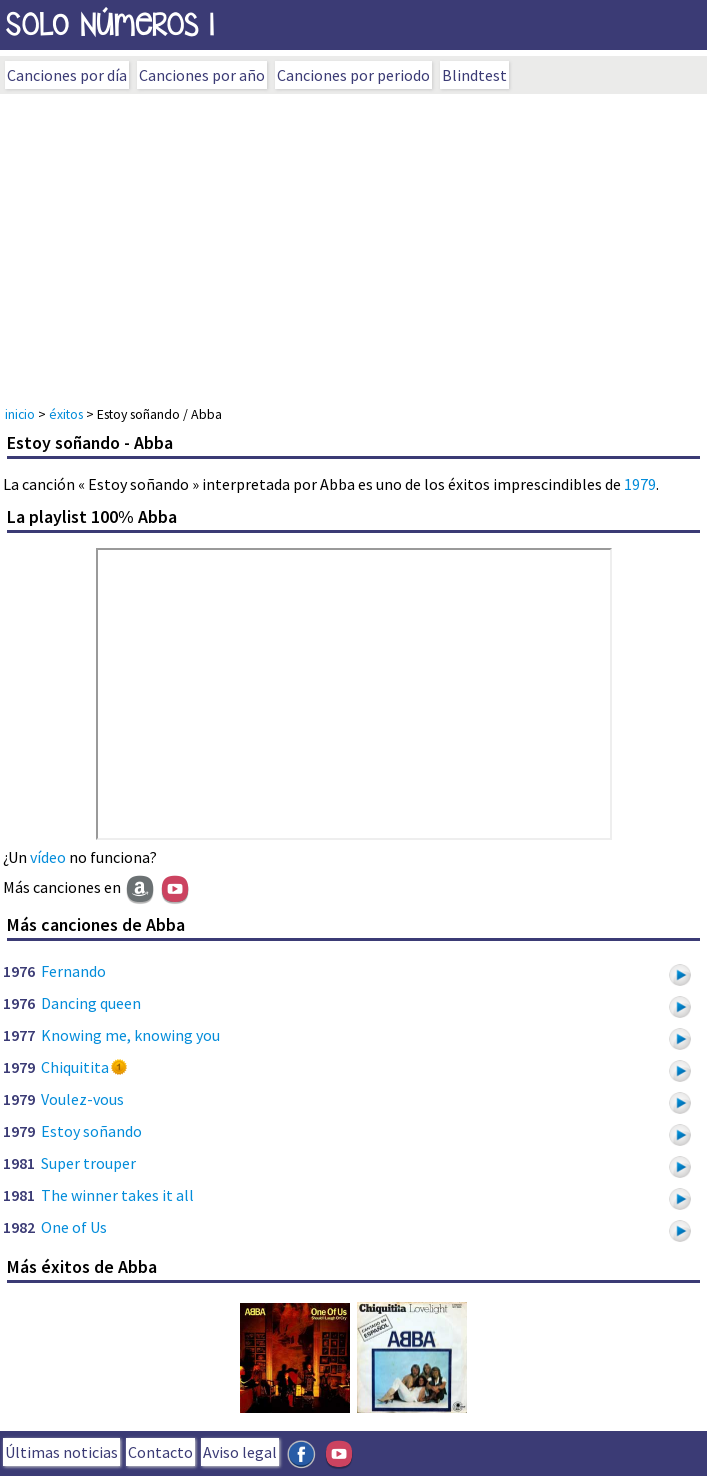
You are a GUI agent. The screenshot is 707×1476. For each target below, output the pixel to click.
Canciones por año (202, 75)
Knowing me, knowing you (130, 1035)
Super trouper (88, 1163)
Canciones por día (67, 75)
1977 (19, 1035)
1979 (640, 484)
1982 (19, 1227)
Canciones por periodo (353, 75)
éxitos (66, 414)
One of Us (74, 1227)
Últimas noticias (61, 1452)
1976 (19, 971)
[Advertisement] (353, 244)
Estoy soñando (91, 1131)
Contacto (160, 1452)
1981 (19, 1163)
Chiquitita (75, 1067)
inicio (20, 414)
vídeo (48, 857)
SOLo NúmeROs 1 (109, 24)
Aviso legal (240, 1452)
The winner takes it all (117, 1195)
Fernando (73, 971)
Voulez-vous (82, 1099)
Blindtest (474, 75)
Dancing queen (91, 1003)
